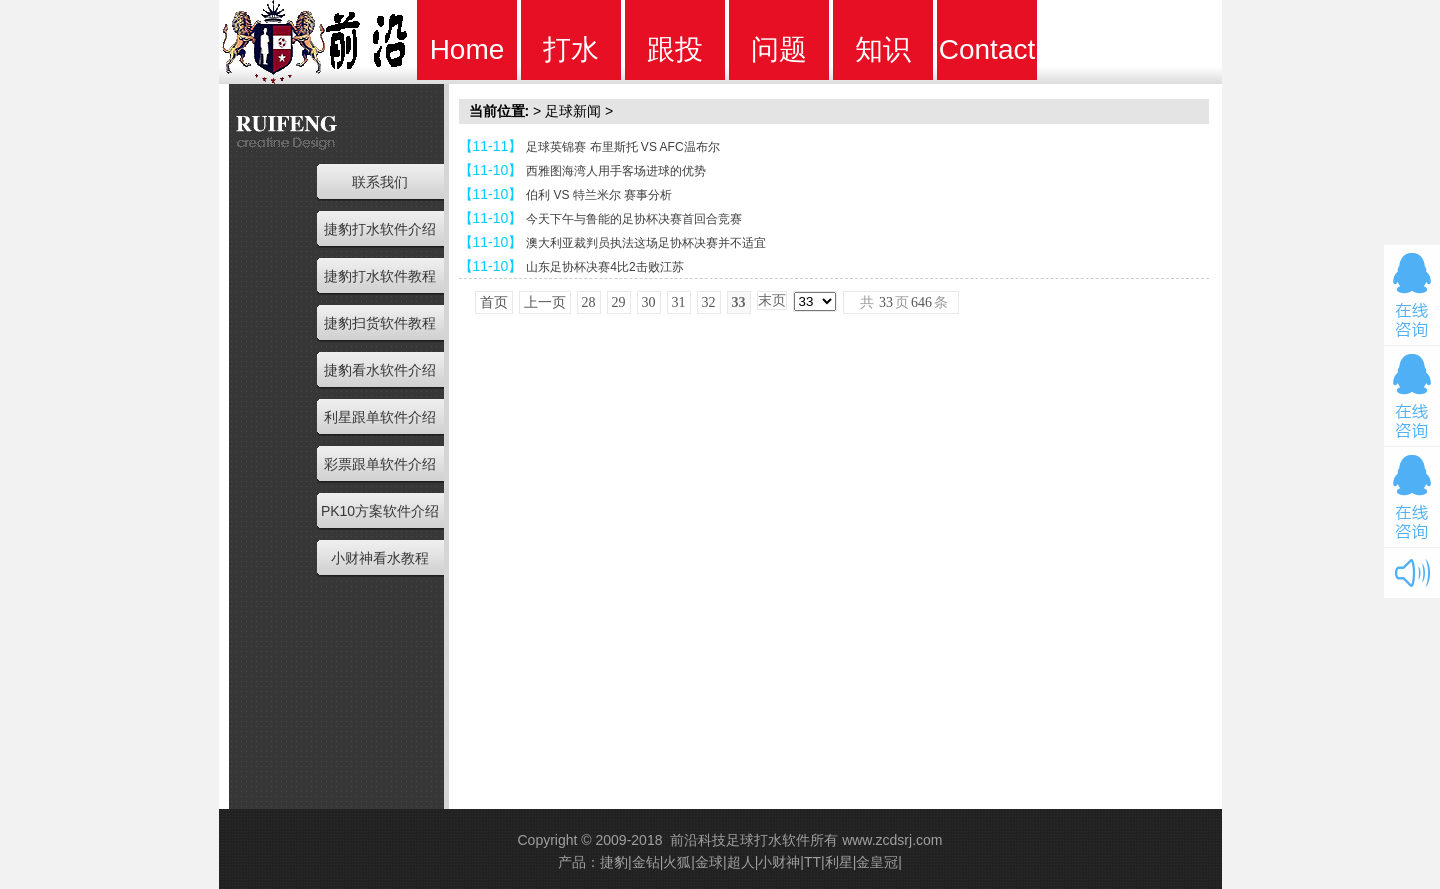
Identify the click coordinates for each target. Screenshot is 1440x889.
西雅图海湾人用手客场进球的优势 (616, 171)
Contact (987, 49)
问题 (779, 49)
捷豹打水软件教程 (380, 276)
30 (649, 302)
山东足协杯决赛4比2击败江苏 (604, 267)
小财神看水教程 (380, 558)
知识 (883, 49)
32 (709, 302)
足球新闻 (573, 111)
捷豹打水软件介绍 (380, 229)
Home (467, 49)
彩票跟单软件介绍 (380, 464)
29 (619, 302)
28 (589, 302)
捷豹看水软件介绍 (380, 370)
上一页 (545, 302)
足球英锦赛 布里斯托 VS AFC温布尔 (622, 147)
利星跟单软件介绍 (380, 417)
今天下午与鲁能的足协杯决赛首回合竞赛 (634, 219)
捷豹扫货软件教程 (380, 323)
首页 (494, 302)
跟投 (675, 49)
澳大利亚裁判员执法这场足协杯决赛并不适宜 (646, 243)
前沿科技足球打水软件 (740, 840)
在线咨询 (1412, 295)
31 (679, 302)
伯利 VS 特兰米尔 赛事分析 (599, 195)
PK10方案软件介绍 (380, 511)
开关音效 (1412, 573)
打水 (571, 49)
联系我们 (380, 182)
